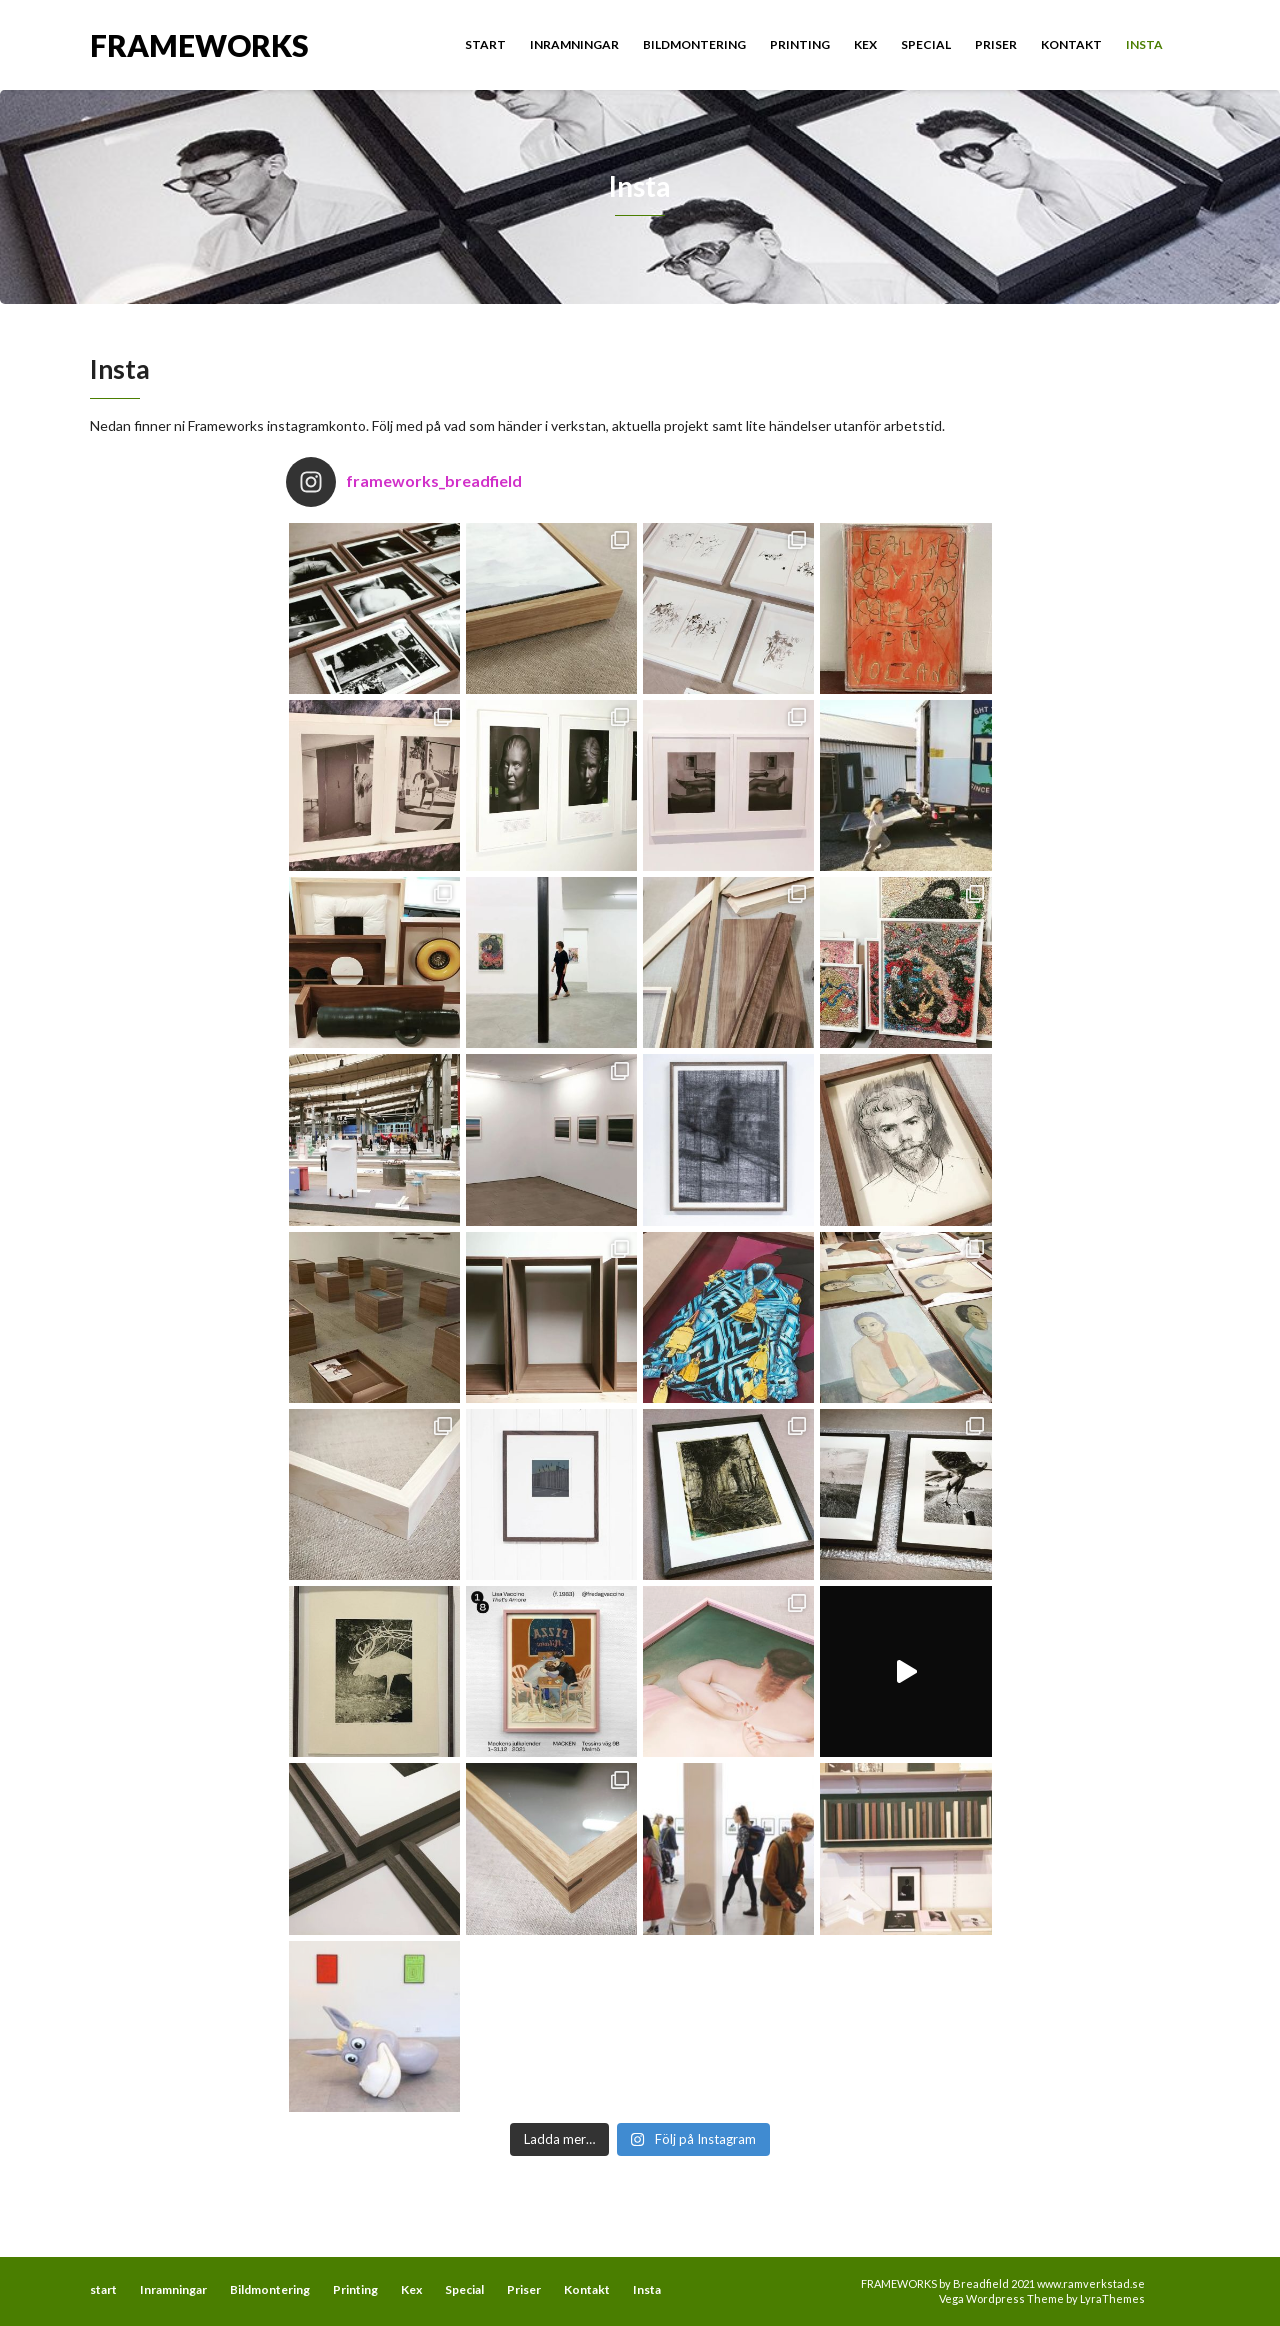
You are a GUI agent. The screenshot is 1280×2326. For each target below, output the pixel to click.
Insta (1144, 44)
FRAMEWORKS (199, 43)
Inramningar (574, 44)
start (485, 44)
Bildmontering (694, 44)
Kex (865, 44)
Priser (996, 44)
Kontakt (1071, 44)
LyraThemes (1112, 2298)
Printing (800, 44)
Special (926, 44)
